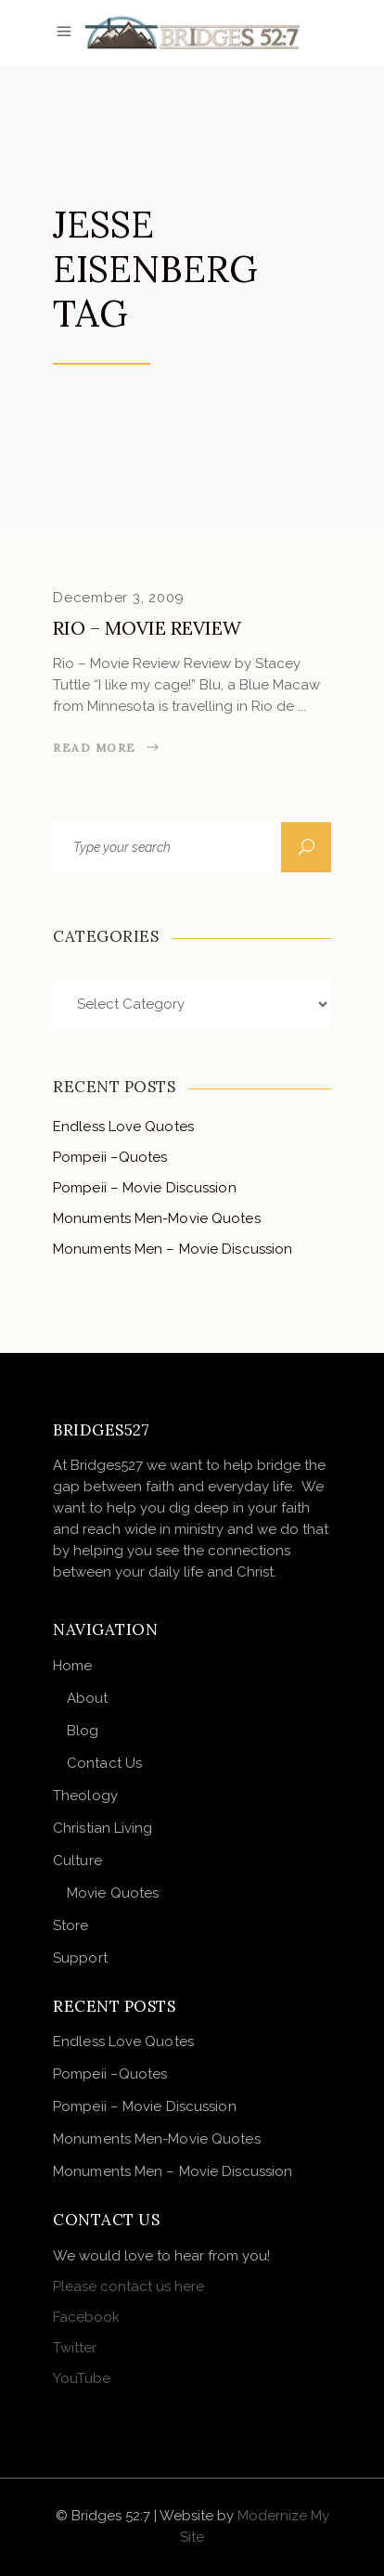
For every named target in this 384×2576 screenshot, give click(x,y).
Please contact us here (128, 2286)
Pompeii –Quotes (110, 1157)
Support (80, 1958)
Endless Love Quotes (123, 1126)
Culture (77, 1860)
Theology (85, 1795)
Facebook (86, 2317)
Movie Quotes (113, 1893)
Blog (82, 1730)
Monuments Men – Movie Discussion (172, 1249)
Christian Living (103, 1828)
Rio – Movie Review (147, 627)
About (88, 1698)
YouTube (81, 2378)
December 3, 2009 (119, 597)
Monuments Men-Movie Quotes (157, 1218)
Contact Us (104, 1763)
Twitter (74, 2347)
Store (71, 1925)
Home (72, 1665)
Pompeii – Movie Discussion (145, 1187)
